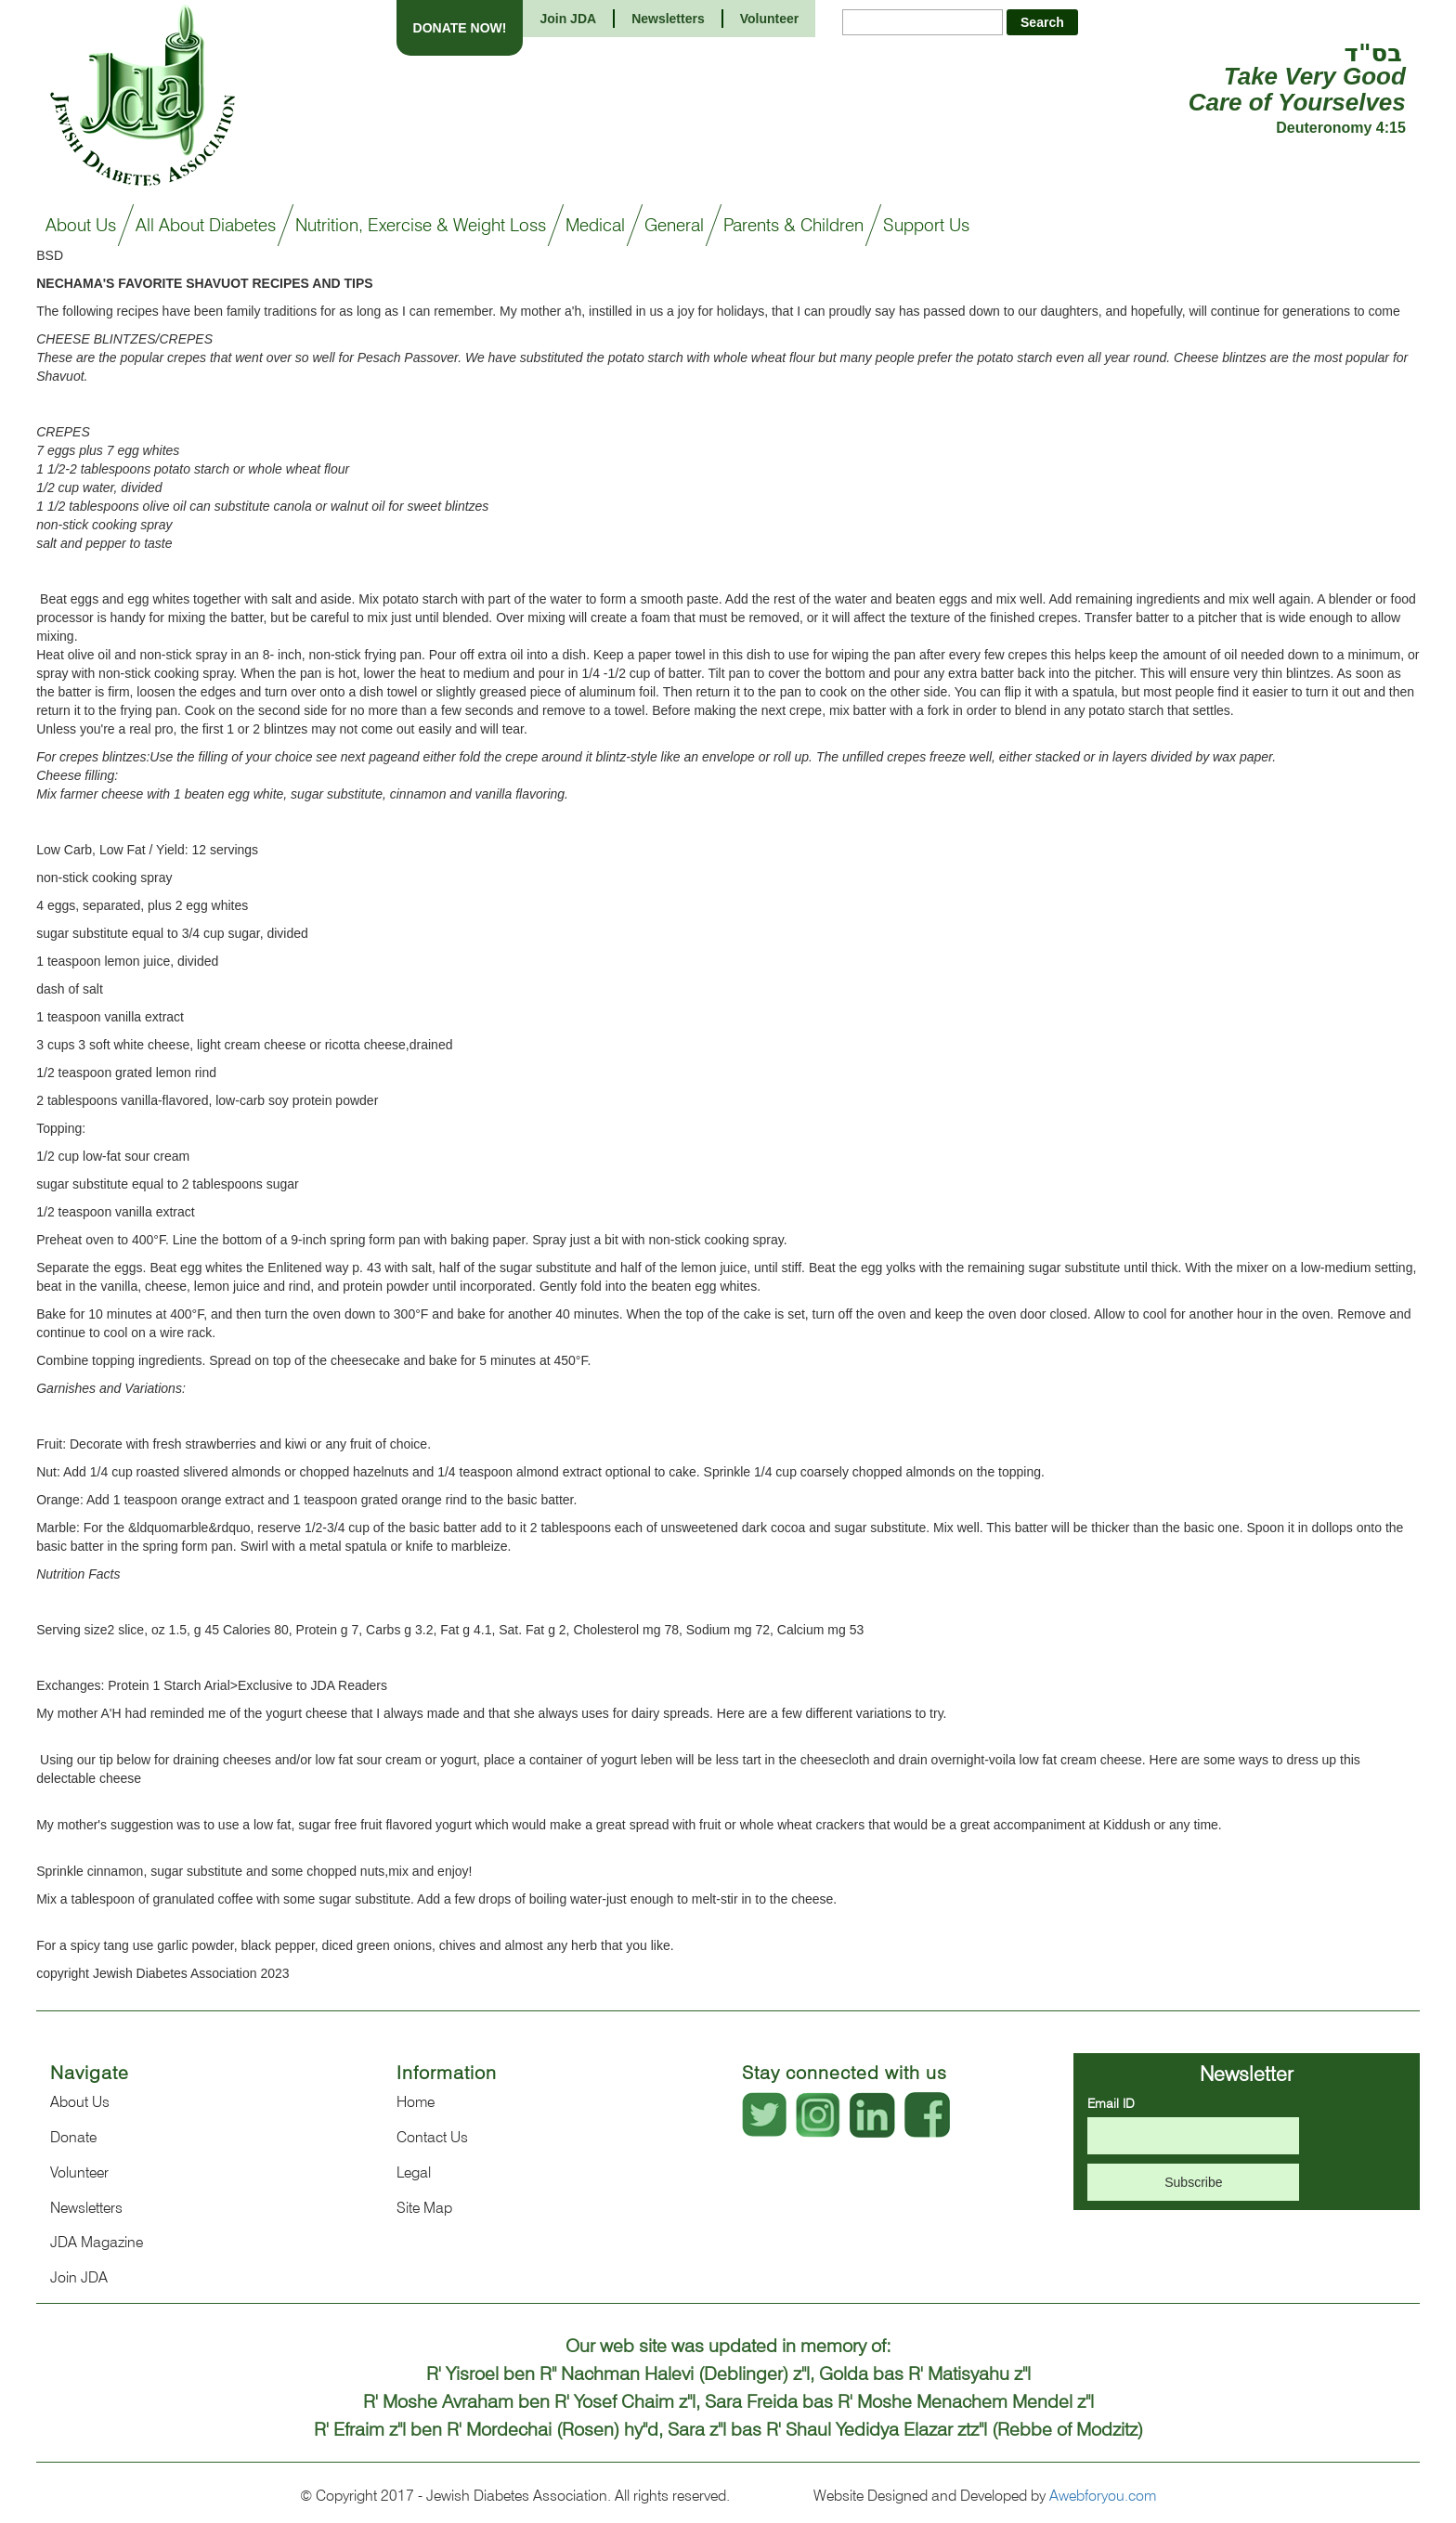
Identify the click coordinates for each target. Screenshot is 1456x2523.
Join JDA (568, 18)
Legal (413, 2172)
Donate (73, 2137)
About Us (80, 2102)
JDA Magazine (96, 2242)
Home (415, 2102)
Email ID (1111, 2103)
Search (1042, 22)
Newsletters (668, 18)
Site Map (424, 2208)
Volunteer (770, 18)
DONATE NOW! (460, 27)
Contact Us (432, 2137)
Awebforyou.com (1102, 2495)
